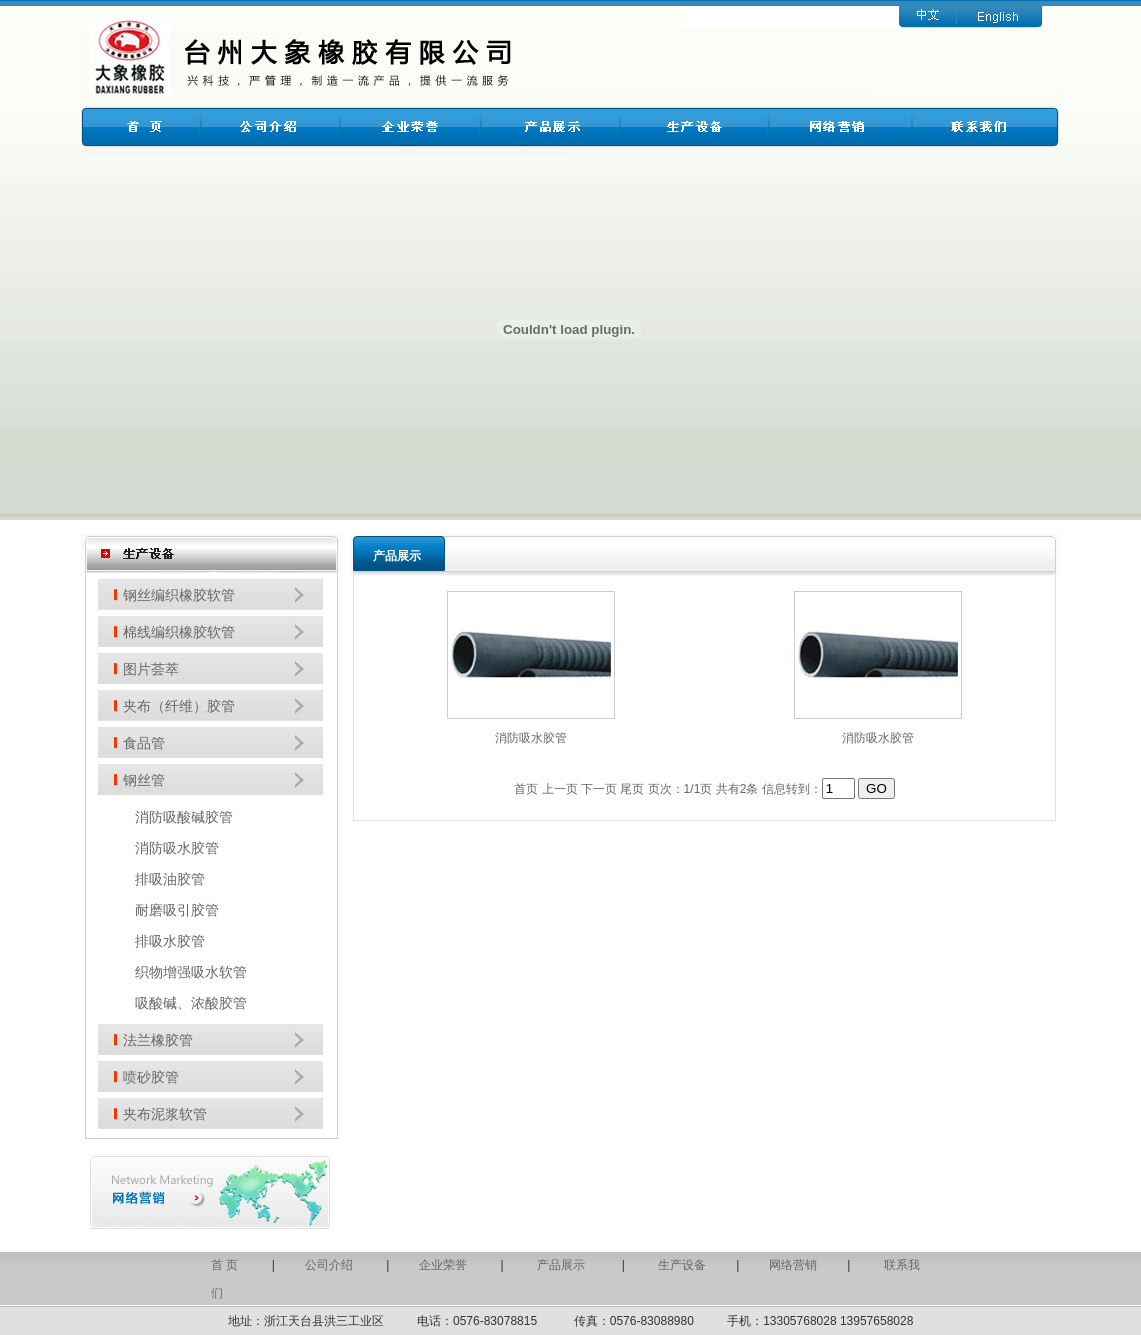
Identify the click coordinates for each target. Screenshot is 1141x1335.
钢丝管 (144, 780)
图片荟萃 (151, 669)
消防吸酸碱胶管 (184, 817)
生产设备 (682, 1265)
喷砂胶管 (151, 1077)
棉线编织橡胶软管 (179, 632)
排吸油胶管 (170, 879)
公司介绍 (329, 1265)
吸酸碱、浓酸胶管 (191, 1003)
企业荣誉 (443, 1265)
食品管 (144, 743)
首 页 (224, 1265)
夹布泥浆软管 (165, 1114)
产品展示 (562, 1265)
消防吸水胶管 (177, 848)
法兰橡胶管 (158, 1040)
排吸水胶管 (170, 941)
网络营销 (793, 1265)
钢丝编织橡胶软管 (179, 595)
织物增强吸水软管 (191, 972)
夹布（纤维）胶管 (179, 706)
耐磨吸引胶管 (177, 910)
